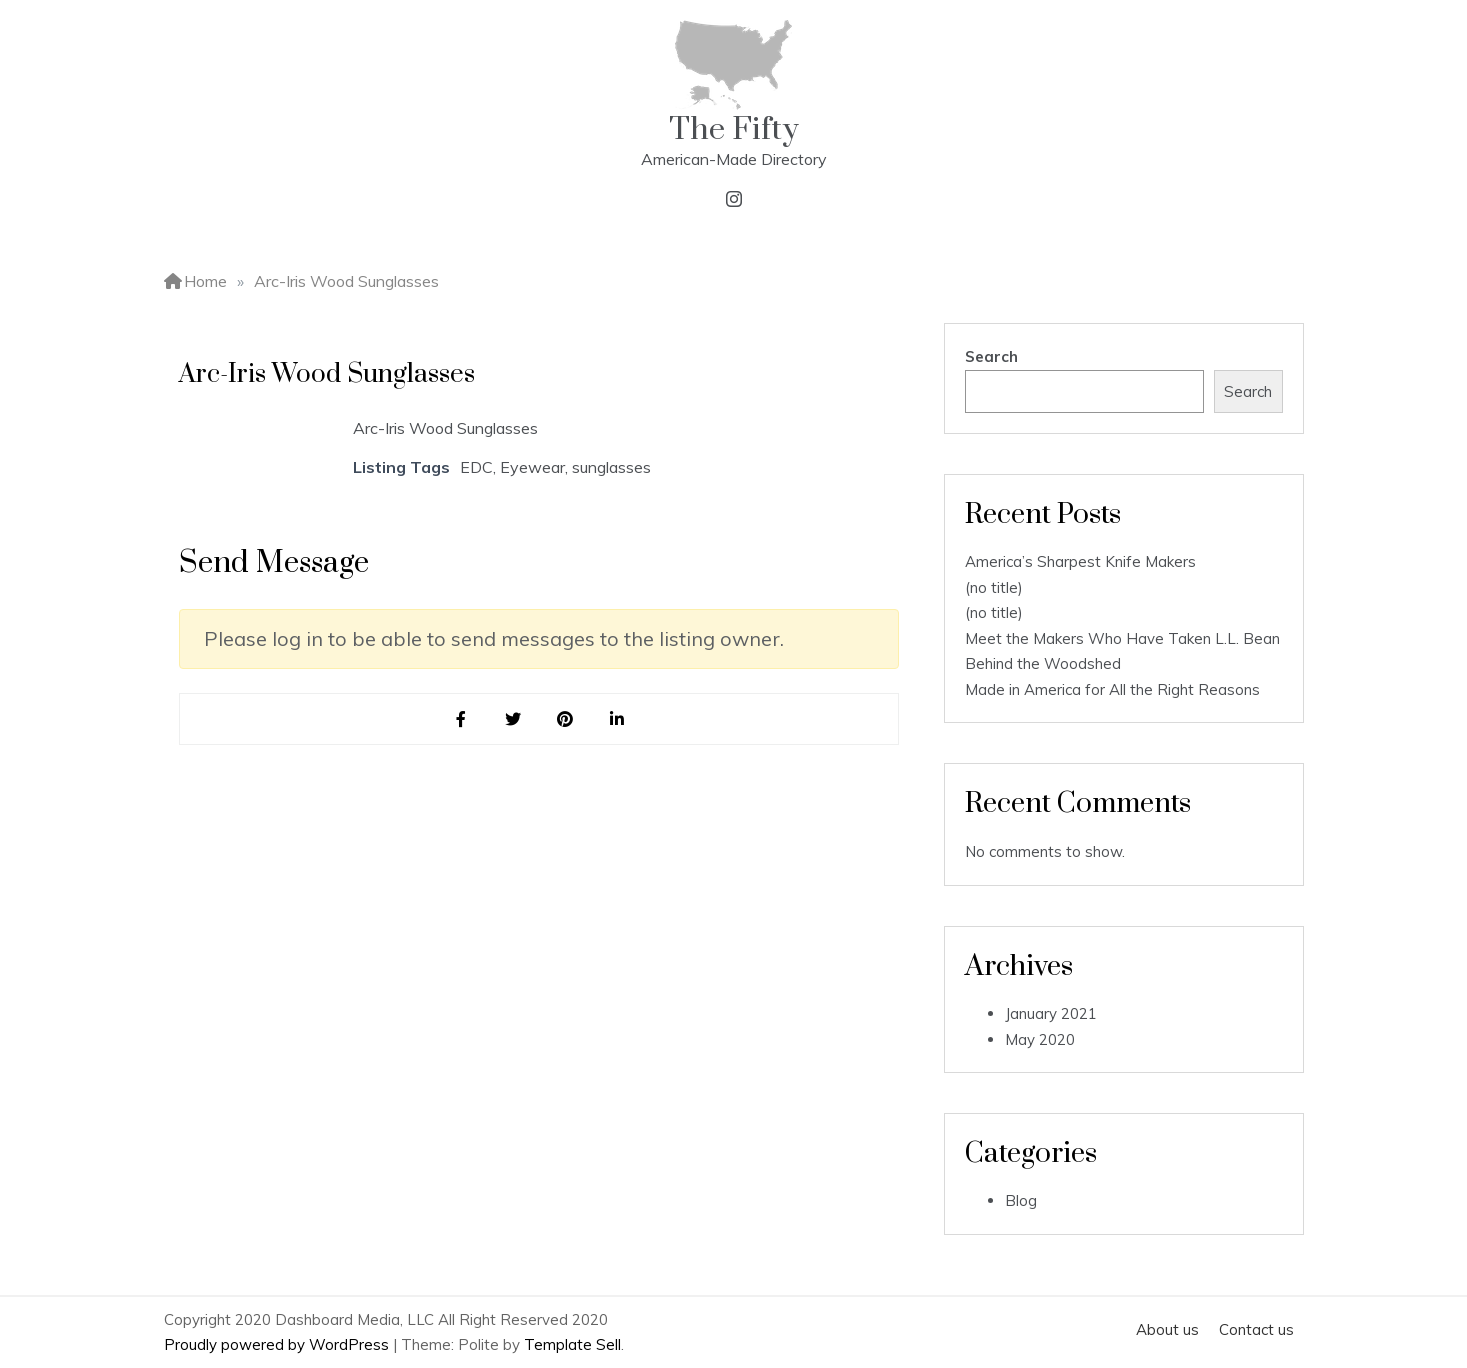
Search (991, 356)
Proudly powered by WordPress (278, 1344)
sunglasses (611, 467)
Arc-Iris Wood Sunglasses (445, 428)
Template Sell (572, 1344)
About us (1167, 1329)
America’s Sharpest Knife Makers (1080, 561)
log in (297, 638)
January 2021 (1051, 1013)
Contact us (1256, 1329)
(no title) (994, 587)
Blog (1021, 1200)
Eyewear (532, 467)
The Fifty (734, 129)
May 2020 (1040, 1039)
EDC (476, 467)
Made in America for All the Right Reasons (1112, 689)
